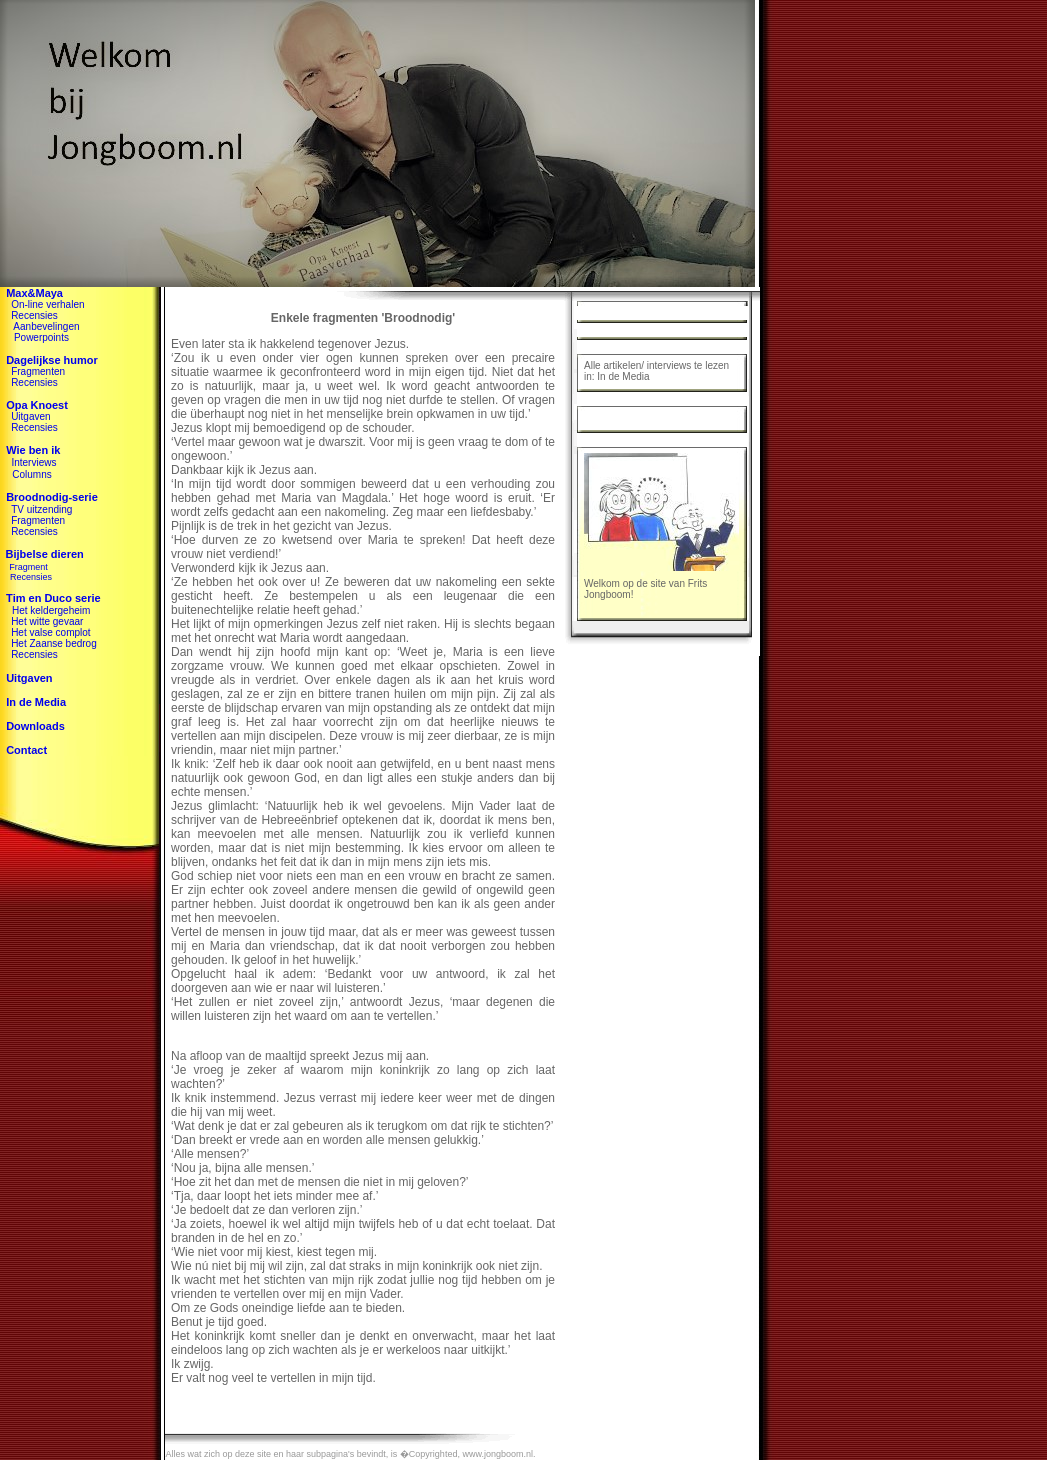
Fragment (28, 567)
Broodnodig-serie (52, 497)
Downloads (35, 726)
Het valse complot (50, 632)
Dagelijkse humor (52, 360)
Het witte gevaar (47, 621)
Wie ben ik (33, 450)
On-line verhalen (47, 304)
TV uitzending (41, 509)
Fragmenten (38, 371)
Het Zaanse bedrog (54, 643)
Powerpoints (41, 337)
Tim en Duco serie (50, 598)
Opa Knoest (37, 405)
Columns (31, 474)
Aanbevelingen (46, 326)
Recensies (34, 315)
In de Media (36, 702)
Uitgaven (30, 416)
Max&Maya (34, 293)
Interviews (33, 462)
